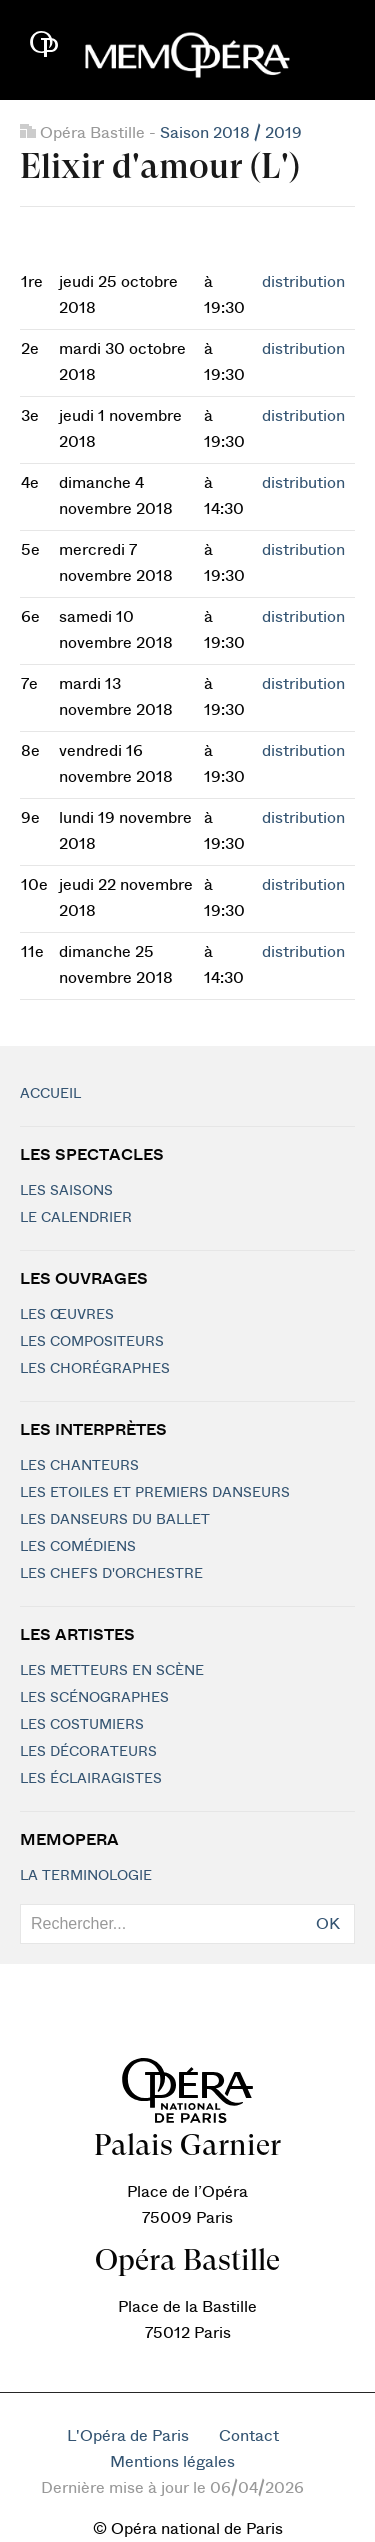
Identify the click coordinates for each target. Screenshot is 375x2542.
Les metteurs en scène (112, 1671)
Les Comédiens (78, 1547)
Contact (249, 2436)
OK (328, 1924)
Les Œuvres (67, 1315)
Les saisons (66, 1191)
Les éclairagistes (91, 1779)
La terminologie (86, 1876)
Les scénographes (94, 1698)
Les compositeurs (92, 1342)
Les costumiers (82, 1725)
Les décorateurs (88, 1752)
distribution (303, 282)
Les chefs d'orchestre (111, 1574)
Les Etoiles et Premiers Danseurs (155, 1493)
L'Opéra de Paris (128, 2436)
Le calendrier (76, 1218)
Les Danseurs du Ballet (115, 1520)
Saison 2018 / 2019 (231, 133)
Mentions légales (172, 2462)
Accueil (50, 1094)
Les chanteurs (79, 1466)
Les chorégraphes (95, 1369)
